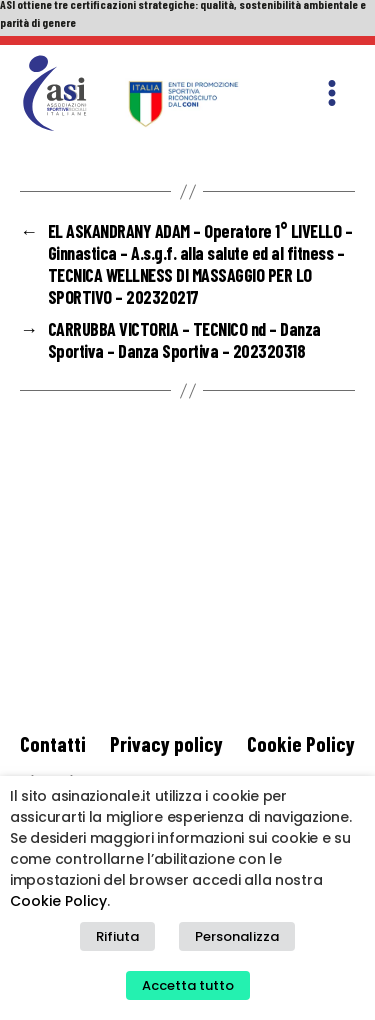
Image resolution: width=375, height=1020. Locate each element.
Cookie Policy (301, 743)
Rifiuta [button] (117, 936)
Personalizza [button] (237, 936)
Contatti (53, 743)
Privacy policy (166, 743)
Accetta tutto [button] (188, 985)
